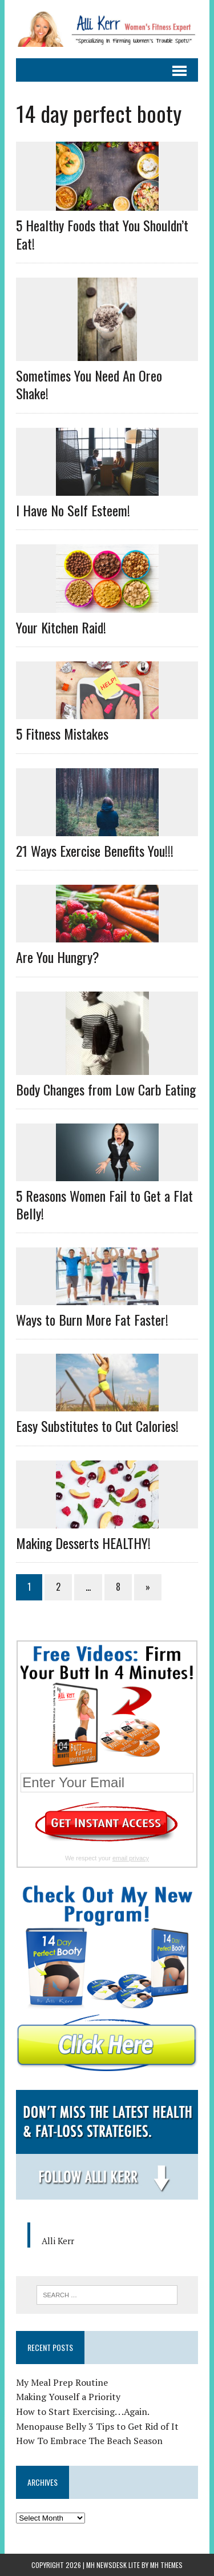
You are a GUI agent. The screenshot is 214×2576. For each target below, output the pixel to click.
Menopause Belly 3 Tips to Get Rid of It (97, 2426)
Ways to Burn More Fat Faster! (92, 1319)
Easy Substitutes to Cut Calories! (97, 1425)
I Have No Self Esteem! (73, 510)
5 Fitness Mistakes (62, 733)
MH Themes (166, 2565)
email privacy (130, 1858)
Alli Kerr (58, 2240)
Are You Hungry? (57, 956)
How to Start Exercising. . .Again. (83, 2411)
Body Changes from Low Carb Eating (106, 1089)
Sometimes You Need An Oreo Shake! (89, 384)
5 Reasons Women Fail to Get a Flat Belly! (104, 1204)
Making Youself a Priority (68, 2396)
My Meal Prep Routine (62, 2382)
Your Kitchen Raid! (61, 627)
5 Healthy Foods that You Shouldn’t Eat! (102, 234)
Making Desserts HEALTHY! (83, 1542)
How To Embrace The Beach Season (89, 2440)
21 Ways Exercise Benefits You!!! (94, 850)
